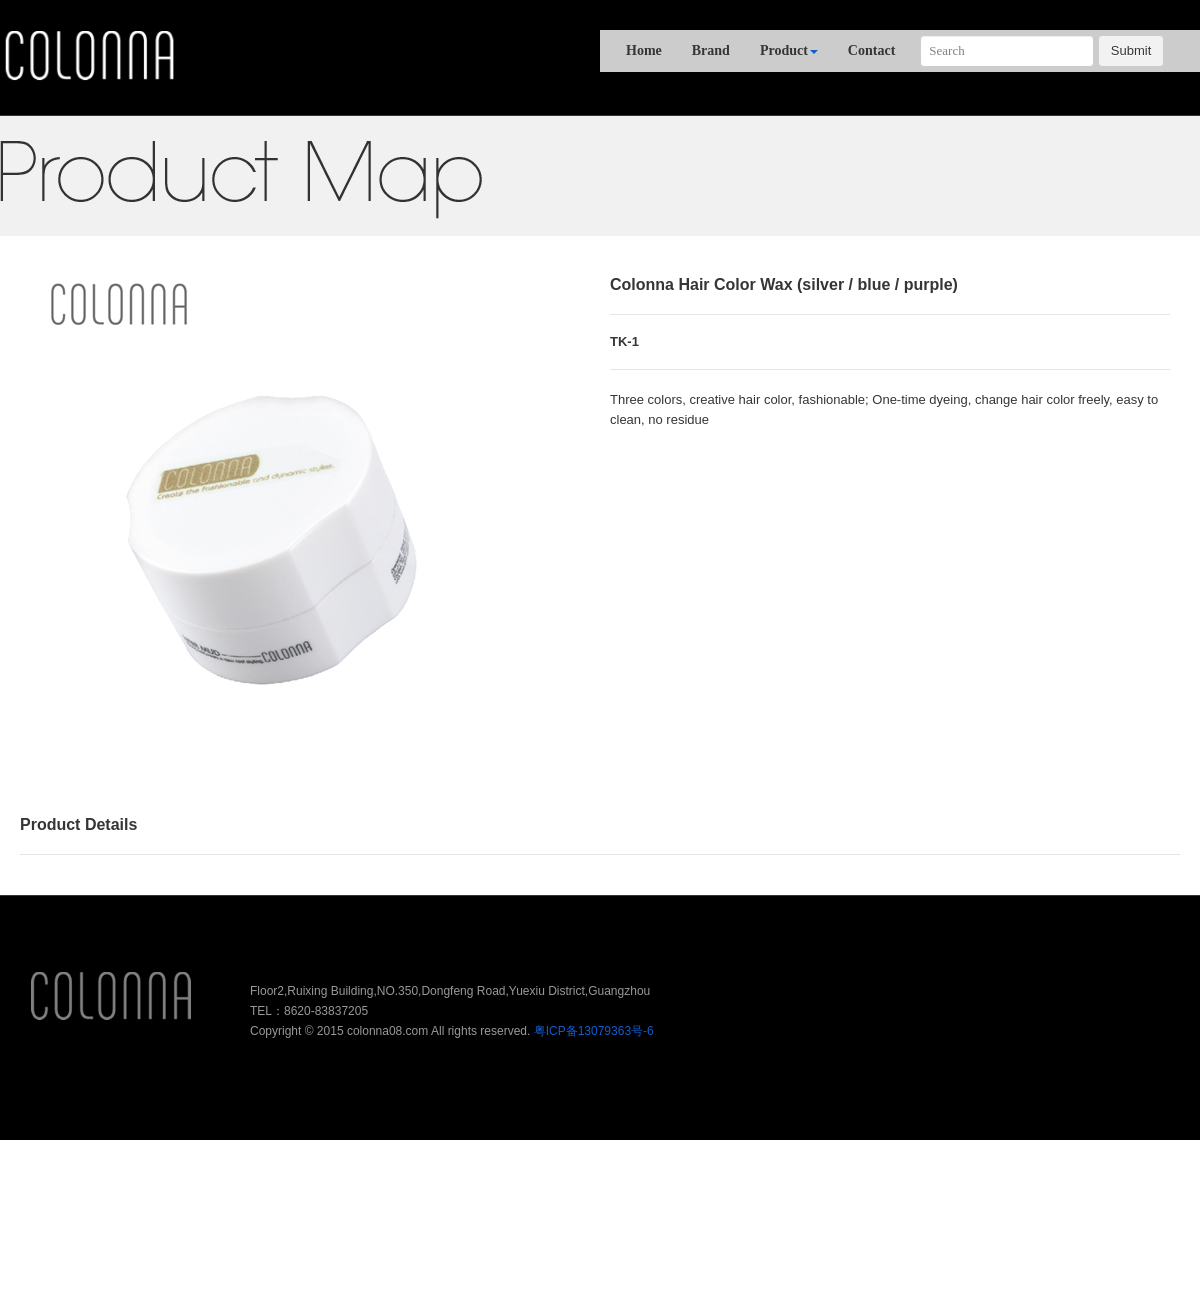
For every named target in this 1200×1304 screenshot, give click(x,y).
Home (644, 50)
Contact (871, 50)
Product (789, 50)
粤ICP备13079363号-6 (594, 1031)
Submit (1131, 50)
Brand (711, 50)
